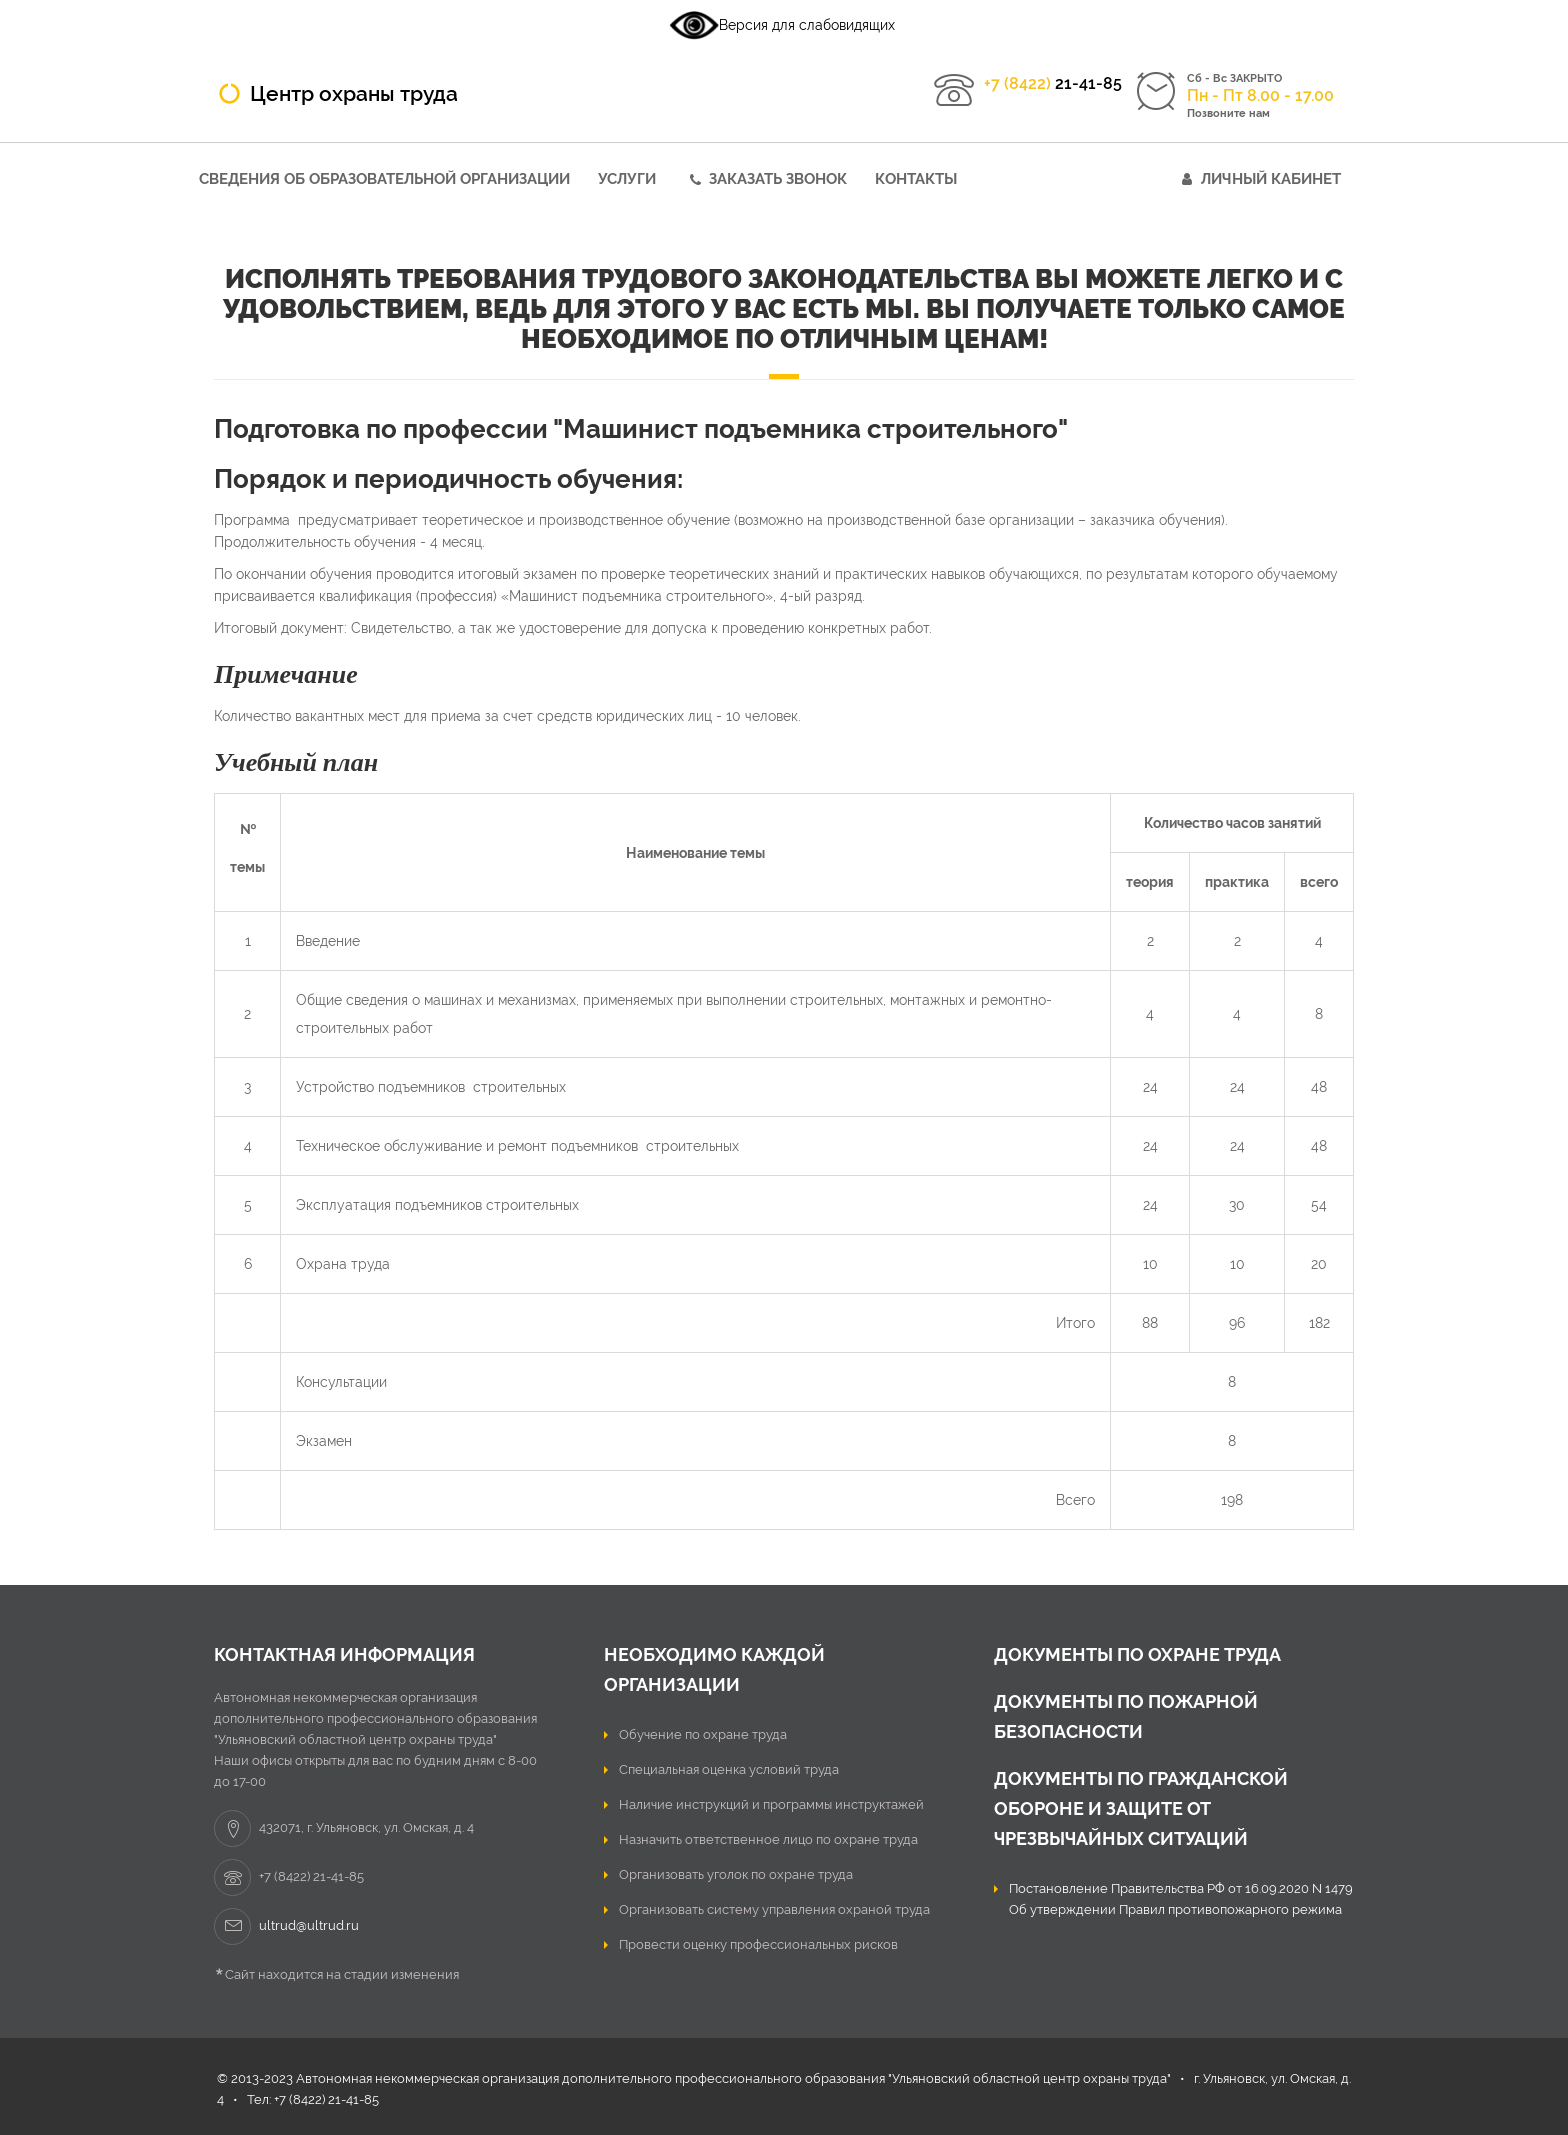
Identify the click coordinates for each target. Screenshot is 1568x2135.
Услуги (627, 179)
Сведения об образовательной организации (384, 179)
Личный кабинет (1271, 179)
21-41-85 (1053, 83)
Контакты (916, 179)
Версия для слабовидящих (782, 25)
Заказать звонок (778, 179)
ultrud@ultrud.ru (309, 1925)
